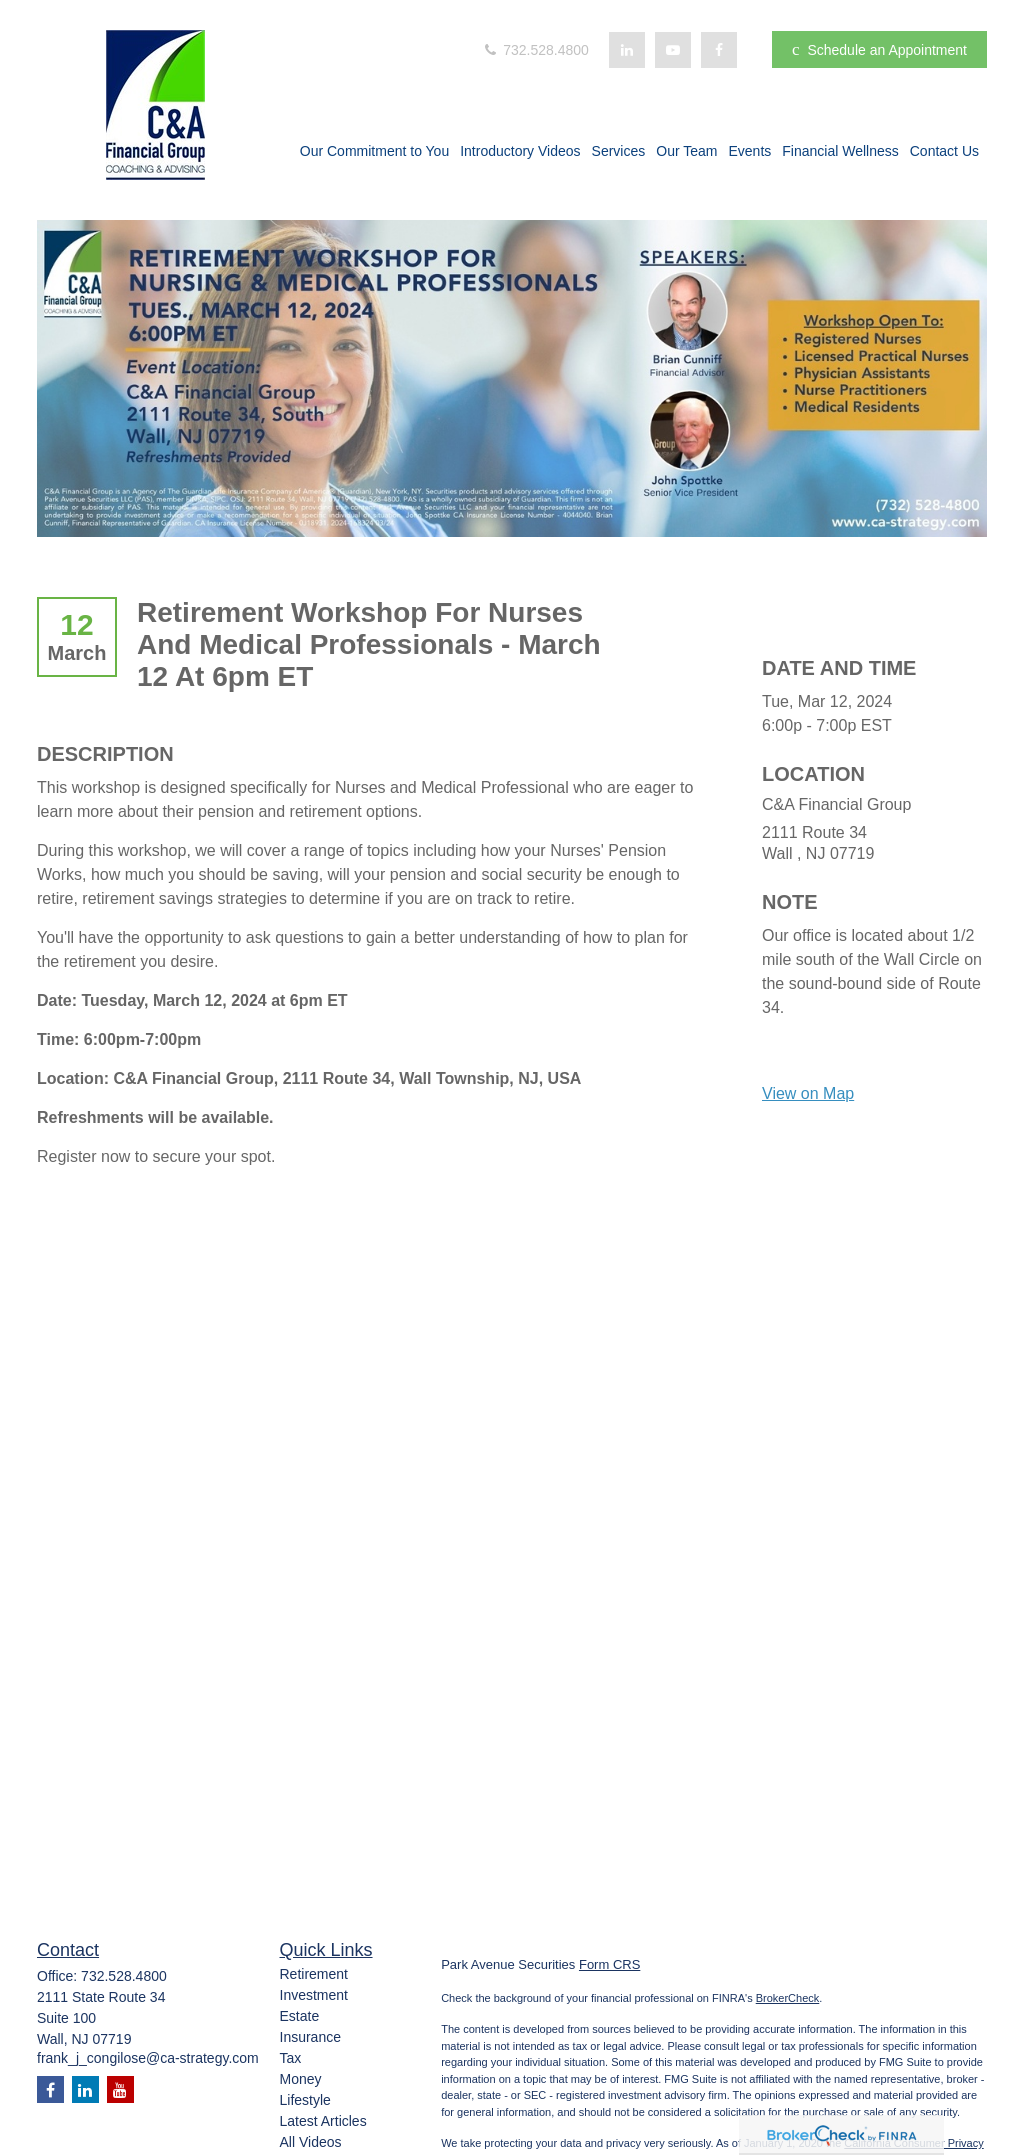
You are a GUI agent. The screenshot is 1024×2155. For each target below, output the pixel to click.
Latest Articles (323, 2121)
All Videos (311, 2142)
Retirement (314, 1974)
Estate (300, 2016)
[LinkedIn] (627, 50)
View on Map (808, 1093)
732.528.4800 (535, 50)
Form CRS (609, 1964)
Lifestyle (305, 2100)
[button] (374, 153)
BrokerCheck (788, 1998)
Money (301, 2079)
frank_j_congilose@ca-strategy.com (148, 2058)
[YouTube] (673, 50)
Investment (314, 1995)
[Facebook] (719, 50)
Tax (291, 2058)
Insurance (310, 2037)
